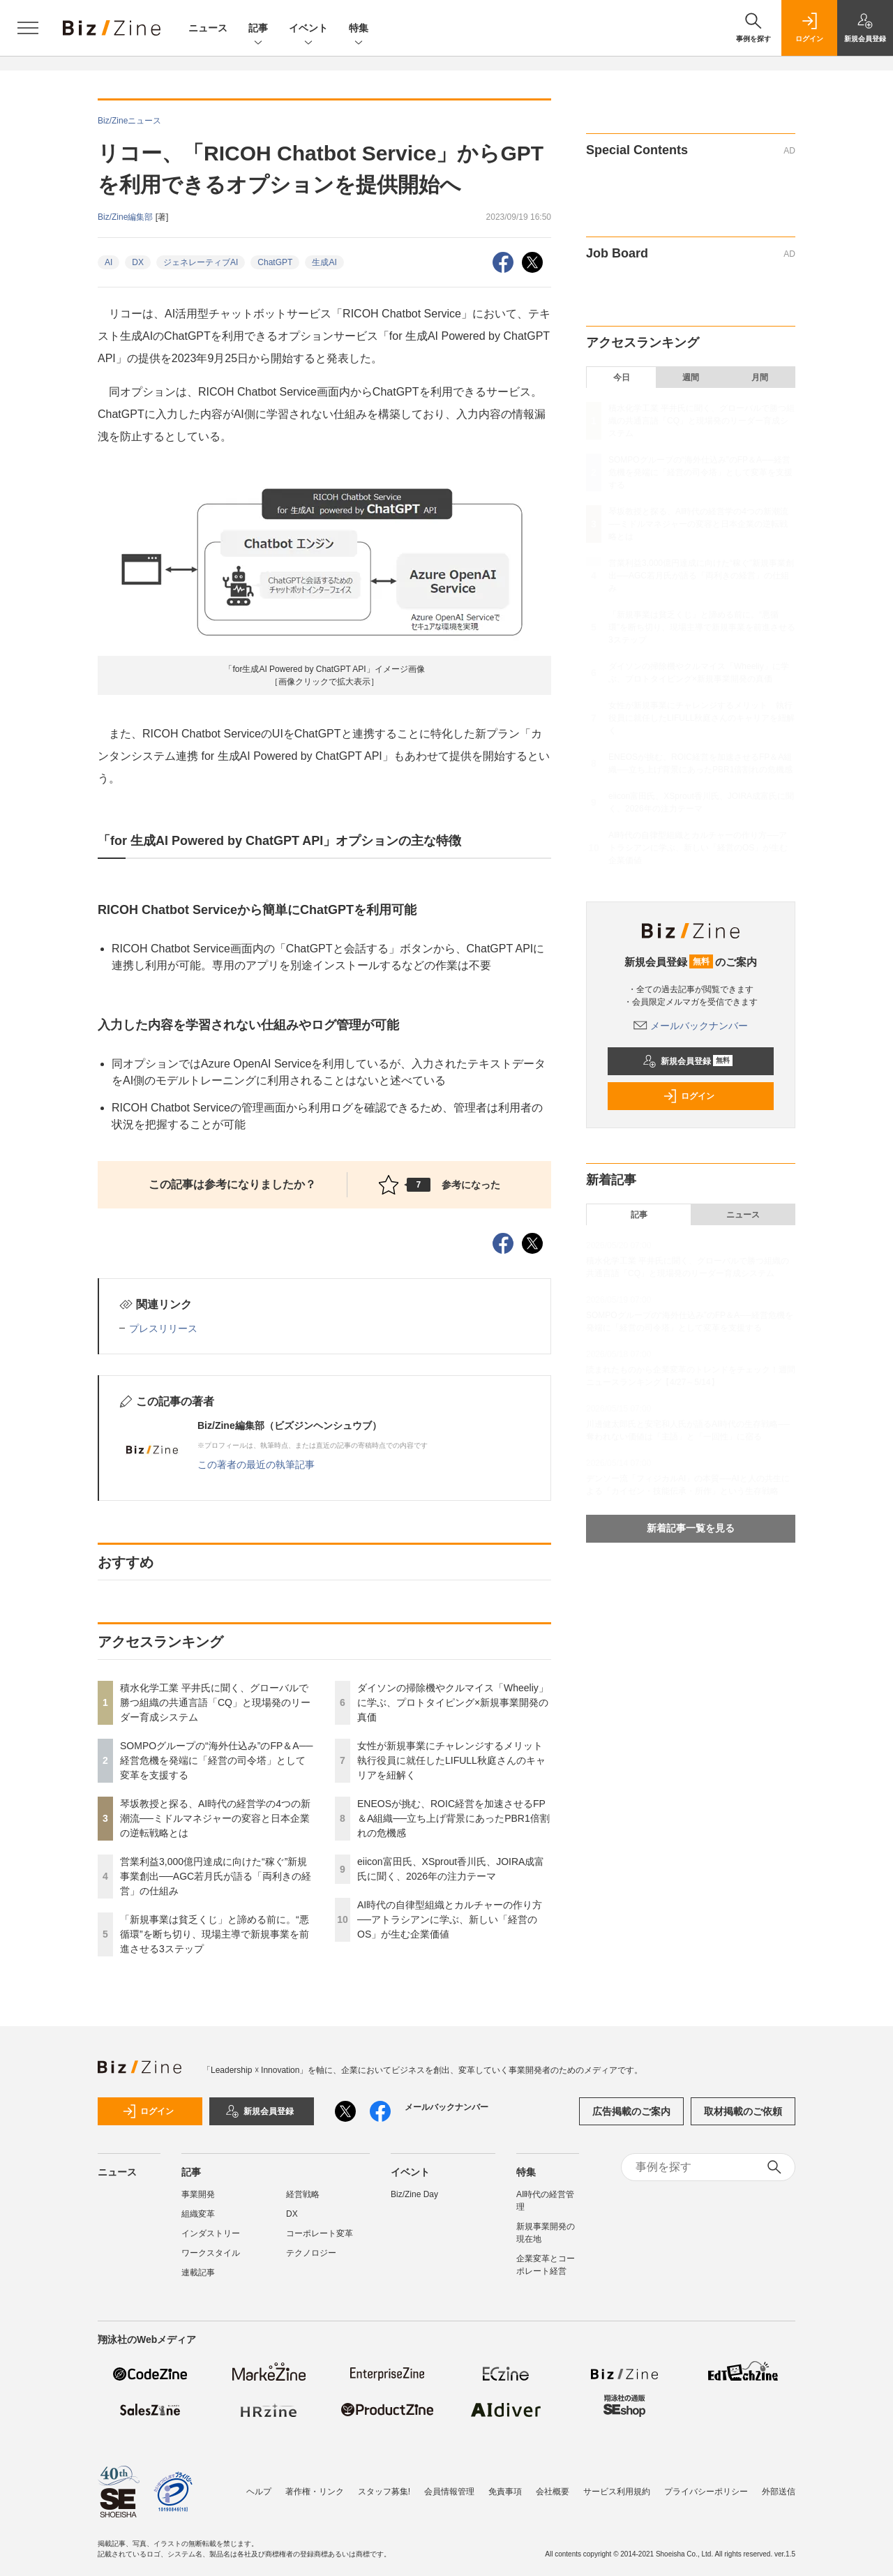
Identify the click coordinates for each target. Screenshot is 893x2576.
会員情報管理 (449, 2491)
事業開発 (198, 2194)
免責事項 (505, 2491)
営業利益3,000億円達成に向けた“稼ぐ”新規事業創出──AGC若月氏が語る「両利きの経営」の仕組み (215, 1876)
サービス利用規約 (616, 2491)
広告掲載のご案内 (631, 2111)
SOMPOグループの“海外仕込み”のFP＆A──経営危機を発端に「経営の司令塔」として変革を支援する (216, 1760)
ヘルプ (258, 2491)
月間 (759, 377)
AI (108, 262)
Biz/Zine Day (414, 2194)
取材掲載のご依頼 (743, 2111)
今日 (621, 377)
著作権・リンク (314, 2491)
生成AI (324, 262)
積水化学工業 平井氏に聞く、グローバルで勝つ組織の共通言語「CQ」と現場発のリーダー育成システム (215, 1702)
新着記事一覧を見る (691, 1528)
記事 (258, 29)
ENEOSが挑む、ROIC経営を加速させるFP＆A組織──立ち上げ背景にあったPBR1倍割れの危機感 (453, 1818)
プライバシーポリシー (706, 2491)
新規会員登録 (688, 1061)
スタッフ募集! (384, 2491)
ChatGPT (274, 262)
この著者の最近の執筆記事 (256, 1464)
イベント (308, 29)
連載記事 (198, 2272)
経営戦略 (303, 2194)
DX (138, 262)
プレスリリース (163, 1328)
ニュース (207, 27)
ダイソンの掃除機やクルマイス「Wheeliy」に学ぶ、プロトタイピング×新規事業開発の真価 (452, 1702)
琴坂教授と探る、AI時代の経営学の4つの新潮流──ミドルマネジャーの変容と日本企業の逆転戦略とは (215, 1818)
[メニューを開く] (28, 28)
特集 (358, 29)
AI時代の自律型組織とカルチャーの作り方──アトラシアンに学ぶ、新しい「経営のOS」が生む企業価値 (449, 1919)
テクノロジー (311, 2253)
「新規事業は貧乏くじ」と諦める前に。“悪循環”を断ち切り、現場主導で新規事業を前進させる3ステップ (214, 1934)
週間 (690, 377)
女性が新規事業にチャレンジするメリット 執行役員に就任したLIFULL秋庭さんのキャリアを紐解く (455, 1760)
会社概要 (552, 2491)
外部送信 (778, 2491)
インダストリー (210, 2233)
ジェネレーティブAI (200, 262)
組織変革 (198, 2214)
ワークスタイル (210, 2253)
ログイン (688, 1096)
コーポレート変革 (319, 2233)
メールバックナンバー (690, 1025)
